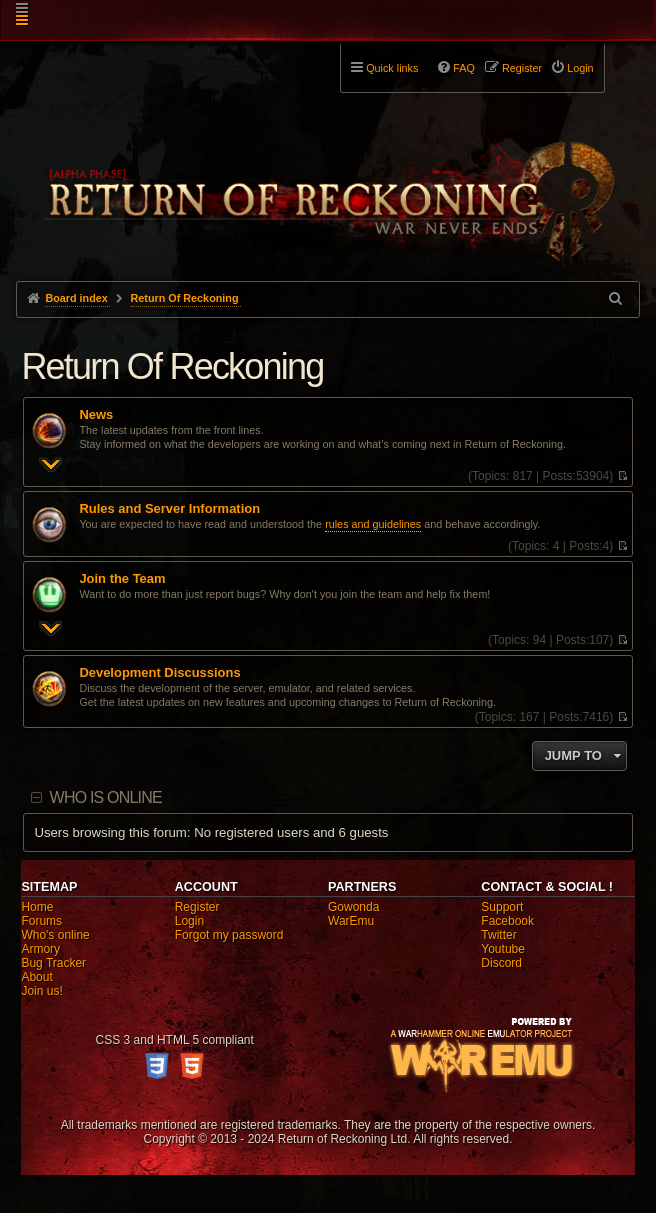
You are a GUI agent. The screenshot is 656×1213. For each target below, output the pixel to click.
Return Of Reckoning (172, 366)
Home (37, 907)
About (36, 977)
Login (189, 921)
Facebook (507, 921)
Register (197, 907)
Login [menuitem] (580, 68)
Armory (40, 949)
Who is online (106, 797)
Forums (41, 921)
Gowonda (353, 907)
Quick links (392, 68)
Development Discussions (159, 673)
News (96, 415)
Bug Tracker (53, 963)
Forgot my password (229, 935)
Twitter (498, 935)
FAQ (464, 68)
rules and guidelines (373, 524)
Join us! (41, 991)
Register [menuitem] (522, 68)
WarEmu (351, 921)
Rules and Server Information (169, 509)
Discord (501, 963)
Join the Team (122, 579)
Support (502, 907)
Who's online (55, 935)
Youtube (503, 949)
